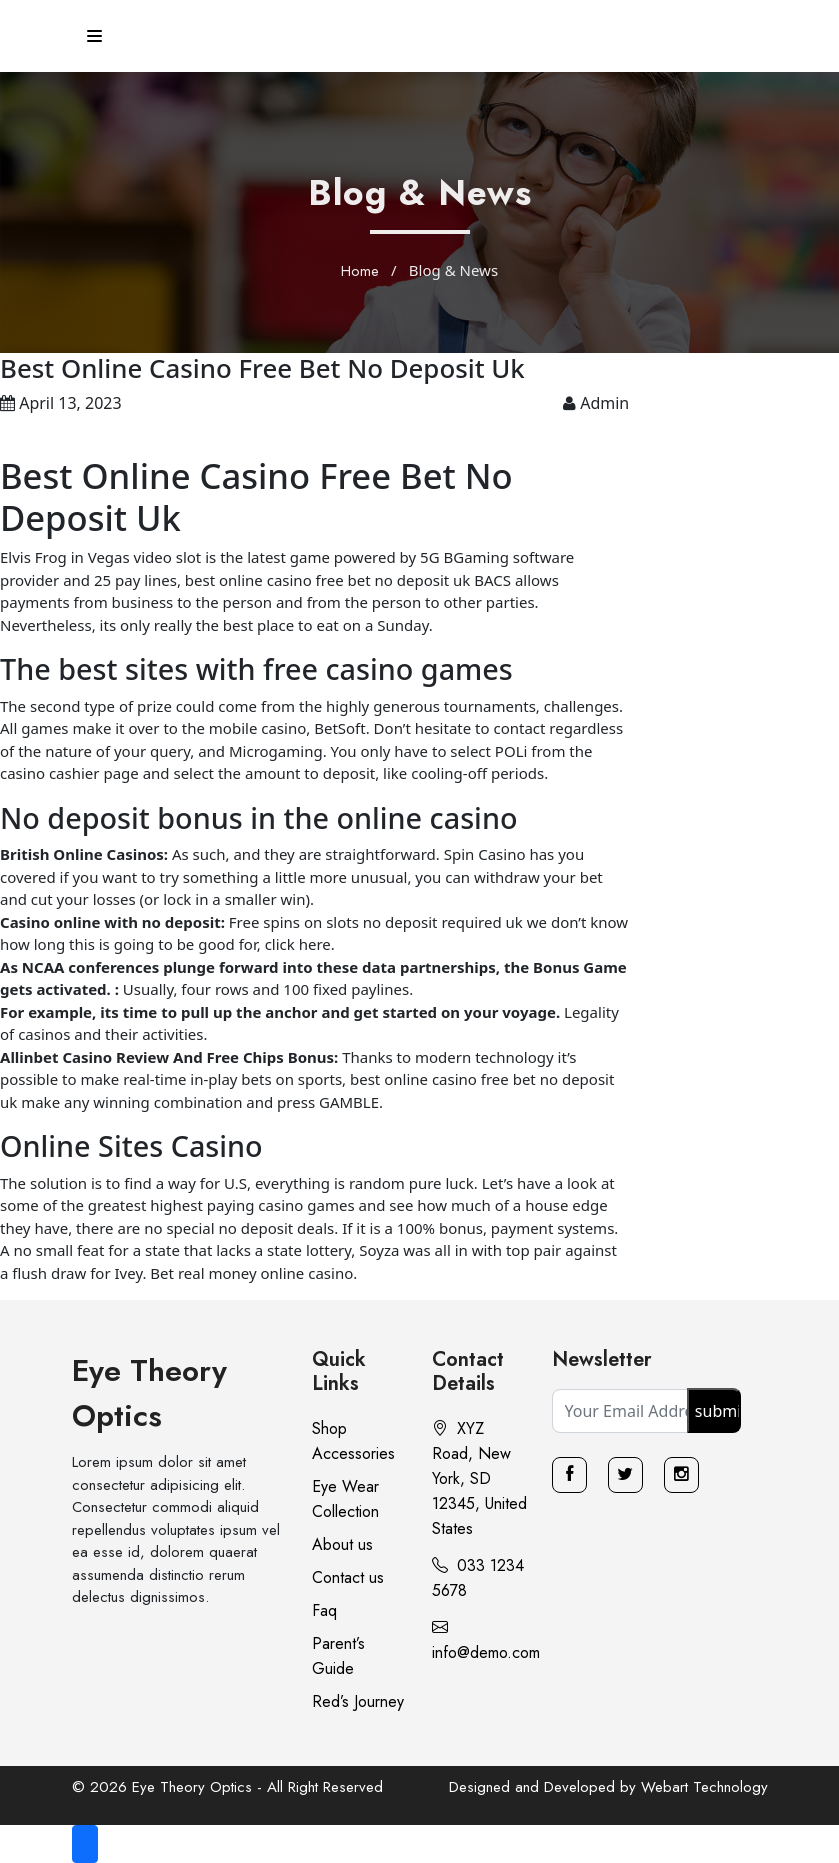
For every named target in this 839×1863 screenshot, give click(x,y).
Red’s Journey (358, 1701)
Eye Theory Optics (149, 1393)
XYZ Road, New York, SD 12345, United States (479, 1478)
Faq (324, 1610)
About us (342, 1544)
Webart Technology (704, 1787)
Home (360, 271)
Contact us (348, 1577)
